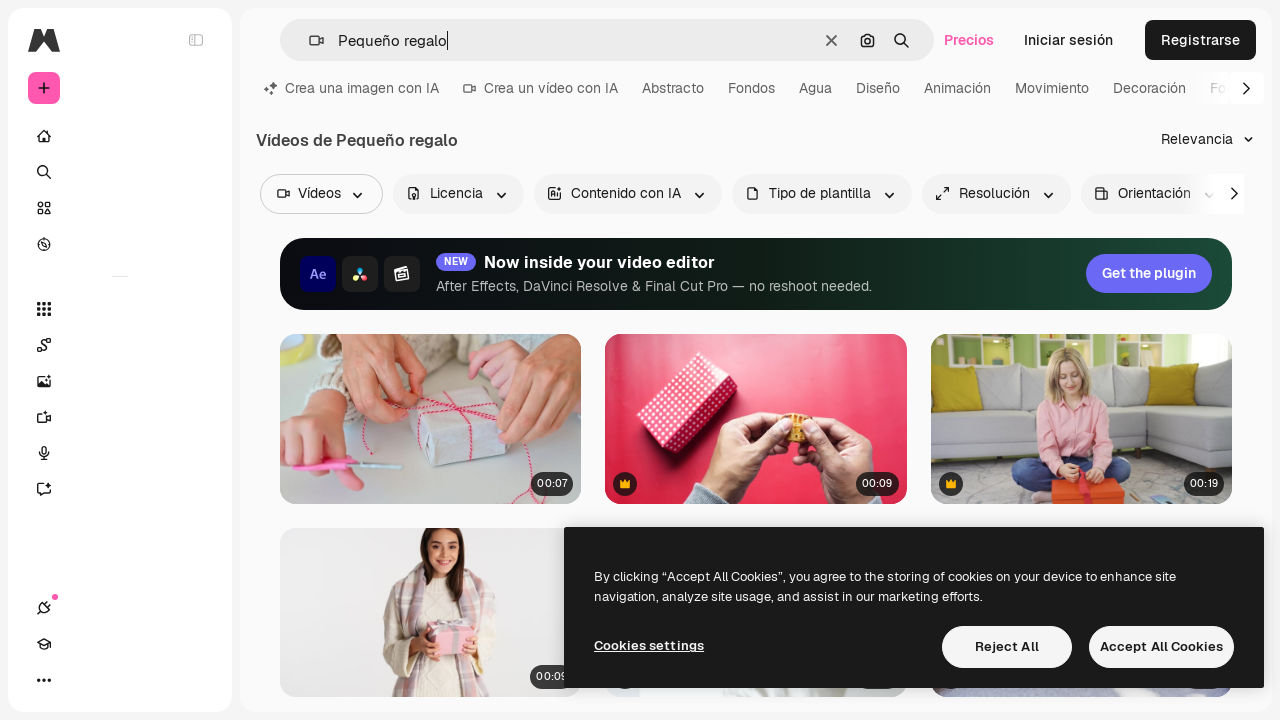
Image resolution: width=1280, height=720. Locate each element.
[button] (308, 40)
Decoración (1149, 88)
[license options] (458, 194)
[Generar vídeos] (120, 417)
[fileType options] (822, 194)
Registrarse (1200, 40)
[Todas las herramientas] (120, 309)
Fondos (751, 88)
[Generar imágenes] (120, 381)
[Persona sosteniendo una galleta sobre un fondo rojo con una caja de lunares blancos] (755, 419)
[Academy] (80, 680)
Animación (957, 88)
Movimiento (1052, 88)
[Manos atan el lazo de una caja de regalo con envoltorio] (430, 419)
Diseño (878, 88)
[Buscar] (120, 172)
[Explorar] (120, 244)
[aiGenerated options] (628, 194)
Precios (969, 40)
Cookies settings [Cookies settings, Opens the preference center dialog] (649, 645)
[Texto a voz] (120, 453)
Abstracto (673, 88)
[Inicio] (120, 136)
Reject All (1007, 646)
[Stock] (120, 208)
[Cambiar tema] (116, 680)
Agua (815, 88)
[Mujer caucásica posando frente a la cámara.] (430, 612)
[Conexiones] (44, 680)
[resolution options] (996, 194)
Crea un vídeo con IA (540, 88)
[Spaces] (120, 345)
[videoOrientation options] (1156, 194)
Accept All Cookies (1161, 646)
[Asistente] (120, 489)
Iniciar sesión (1068, 40)
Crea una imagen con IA (351, 88)
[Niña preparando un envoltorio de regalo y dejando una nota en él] (1081, 419)
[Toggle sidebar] (196, 40)
